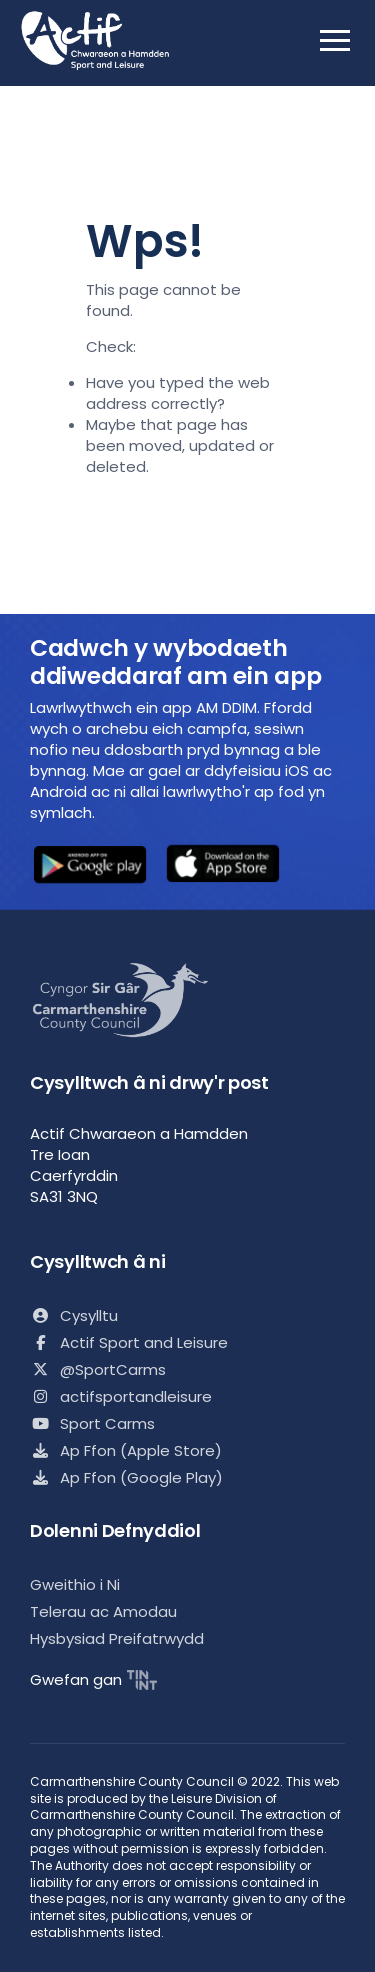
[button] (90, 866)
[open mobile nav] (335, 40)
